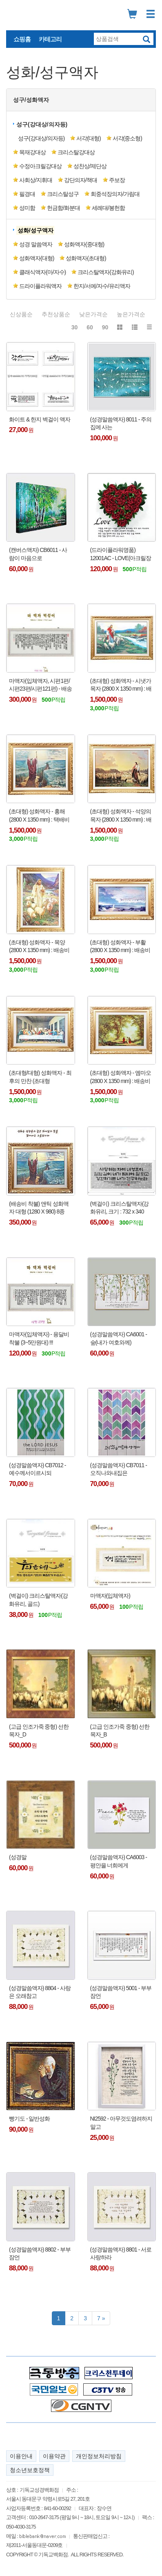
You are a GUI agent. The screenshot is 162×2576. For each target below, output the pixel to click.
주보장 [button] (117, 180)
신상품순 (21, 314)
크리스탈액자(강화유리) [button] (105, 272)
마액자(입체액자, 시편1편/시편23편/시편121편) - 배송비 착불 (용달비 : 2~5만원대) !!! (40, 685)
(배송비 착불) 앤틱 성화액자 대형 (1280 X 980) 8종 (39, 1207)
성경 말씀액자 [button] (35, 244)
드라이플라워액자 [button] (40, 286)
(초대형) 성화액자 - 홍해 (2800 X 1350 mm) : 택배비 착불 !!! (39, 816)
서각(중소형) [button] (127, 138)
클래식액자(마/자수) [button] (42, 272)
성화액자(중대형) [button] (84, 244)
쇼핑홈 (22, 39)
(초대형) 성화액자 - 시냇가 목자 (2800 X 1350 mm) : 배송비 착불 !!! (121, 685)
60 (90, 327)
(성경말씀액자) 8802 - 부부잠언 (40, 2253)
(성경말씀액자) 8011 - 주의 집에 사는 (121, 423)
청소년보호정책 (30, 2470)
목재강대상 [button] (32, 152)
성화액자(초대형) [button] (86, 258)
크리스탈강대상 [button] (76, 152)
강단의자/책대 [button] (80, 180)
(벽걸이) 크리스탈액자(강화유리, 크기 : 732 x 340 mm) (119, 1208)
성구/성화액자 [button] (31, 100)
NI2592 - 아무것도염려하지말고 (121, 2122)
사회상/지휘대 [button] (35, 180)
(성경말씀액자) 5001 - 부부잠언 (121, 1992)
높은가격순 (131, 314)
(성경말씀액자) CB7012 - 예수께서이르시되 (37, 1469)
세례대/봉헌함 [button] (108, 208)
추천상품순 (56, 314)
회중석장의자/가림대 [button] (115, 194)
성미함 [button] (27, 208)
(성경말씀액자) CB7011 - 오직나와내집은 (118, 1469)
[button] (36, 230)
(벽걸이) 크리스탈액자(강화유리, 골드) (38, 1599)
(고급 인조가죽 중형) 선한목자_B (120, 1730)
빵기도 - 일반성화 (29, 2118)
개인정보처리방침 (99, 2456)
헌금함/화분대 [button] (63, 208)
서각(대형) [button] (88, 138)
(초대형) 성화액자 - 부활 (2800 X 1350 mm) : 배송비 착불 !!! (120, 947)
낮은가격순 (93, 314)
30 (74, 327)
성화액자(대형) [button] (36, 258)
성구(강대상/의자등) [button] (41, 124)
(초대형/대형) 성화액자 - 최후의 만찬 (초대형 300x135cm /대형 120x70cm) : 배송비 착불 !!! (40, 1077)
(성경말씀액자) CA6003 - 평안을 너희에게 (118, 1861)
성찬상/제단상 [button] (90, 166)
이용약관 (54, 2456)
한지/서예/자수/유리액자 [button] (101, 286)
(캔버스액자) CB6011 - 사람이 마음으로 (38, 554)
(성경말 (18, 1857)
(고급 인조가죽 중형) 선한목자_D (39, 1730)
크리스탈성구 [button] (63, 194)
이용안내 (21, 2456)
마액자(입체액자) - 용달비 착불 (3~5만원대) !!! (39, 1338)
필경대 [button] (27, 194)
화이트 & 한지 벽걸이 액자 (39, 419)
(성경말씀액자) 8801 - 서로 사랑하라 (121, 2253)
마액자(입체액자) (110, 1595)
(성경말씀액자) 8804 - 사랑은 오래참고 (40, 1992)
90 (105, 327)
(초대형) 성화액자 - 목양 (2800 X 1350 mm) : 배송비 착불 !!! (39, 947)
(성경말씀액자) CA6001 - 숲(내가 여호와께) (118, 1338)
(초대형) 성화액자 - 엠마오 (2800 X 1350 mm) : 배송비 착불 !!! (120, 1077)
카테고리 (50, 39)
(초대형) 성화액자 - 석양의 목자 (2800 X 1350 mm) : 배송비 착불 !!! (121, 816)
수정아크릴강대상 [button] (40, 166)
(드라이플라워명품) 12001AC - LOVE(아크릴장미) (120, 554)
